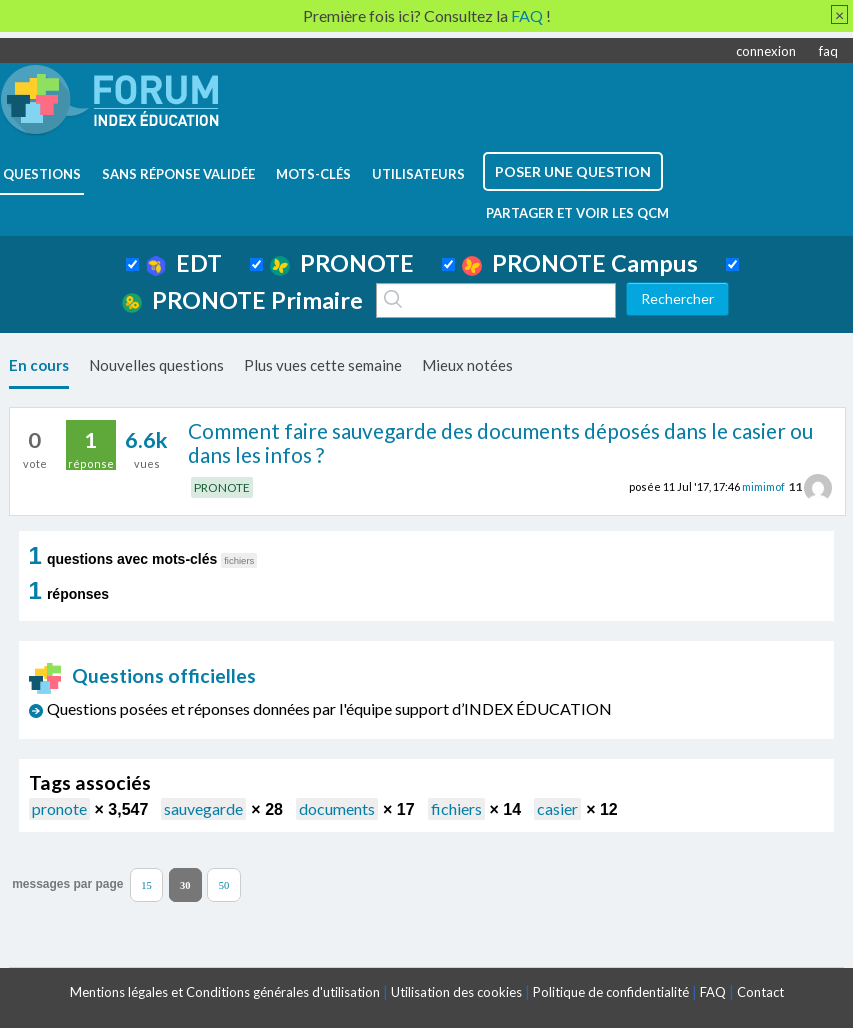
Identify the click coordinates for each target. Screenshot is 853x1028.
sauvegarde (203, 808)
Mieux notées (467, 365)
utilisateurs (418, 174)
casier (557, 808)
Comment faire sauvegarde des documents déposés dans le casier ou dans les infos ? (500, 443)
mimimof (763, 486)
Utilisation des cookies (456, 992)
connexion (766, 51)
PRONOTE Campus (580, 263)
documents (337, 808)
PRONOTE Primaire (242, 300)
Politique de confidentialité (611, 992)
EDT (184, 263)
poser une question (573, 171)
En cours (39, 365)
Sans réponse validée (178, 174)
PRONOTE (342, 263)
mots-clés (313, 174)
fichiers (456, 808)
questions (42, 174)
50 (224, 884)
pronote (59, 808)
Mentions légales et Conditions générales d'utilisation (225, 992)
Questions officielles (143, 675)
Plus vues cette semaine (323, 365)
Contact (760, 992)
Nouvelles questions (156, 365)
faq (828, 51)
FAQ (713, 992)
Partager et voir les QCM (577, 213)
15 (146, 884)
